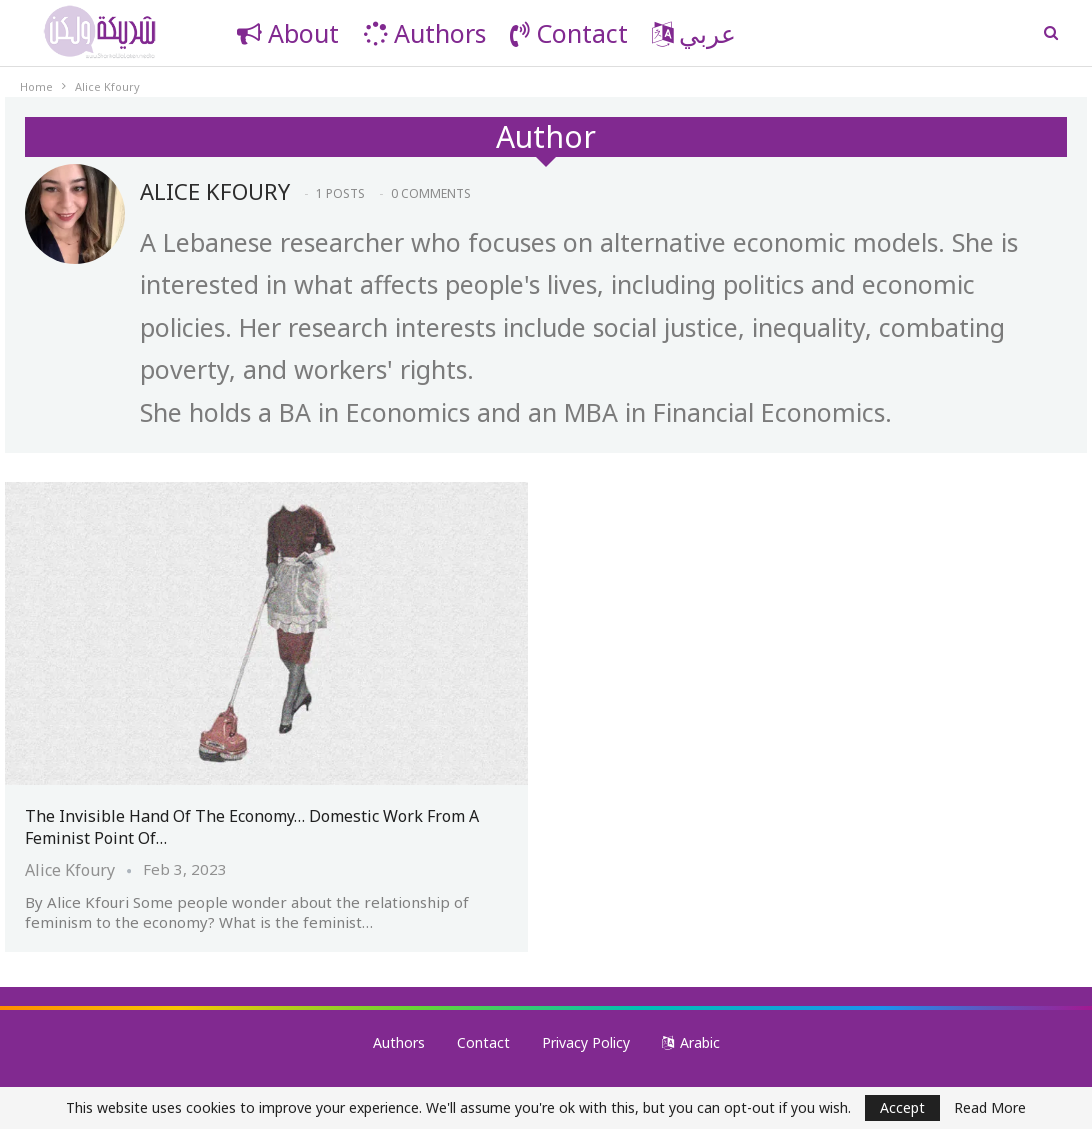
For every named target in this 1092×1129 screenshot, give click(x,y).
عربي (694, 33)
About (288, 33)
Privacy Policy (586, 1042)
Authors (424, 33)
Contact (569, 33)
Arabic (691, 1042)
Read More (990, 1108)
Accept (902, 1107)
